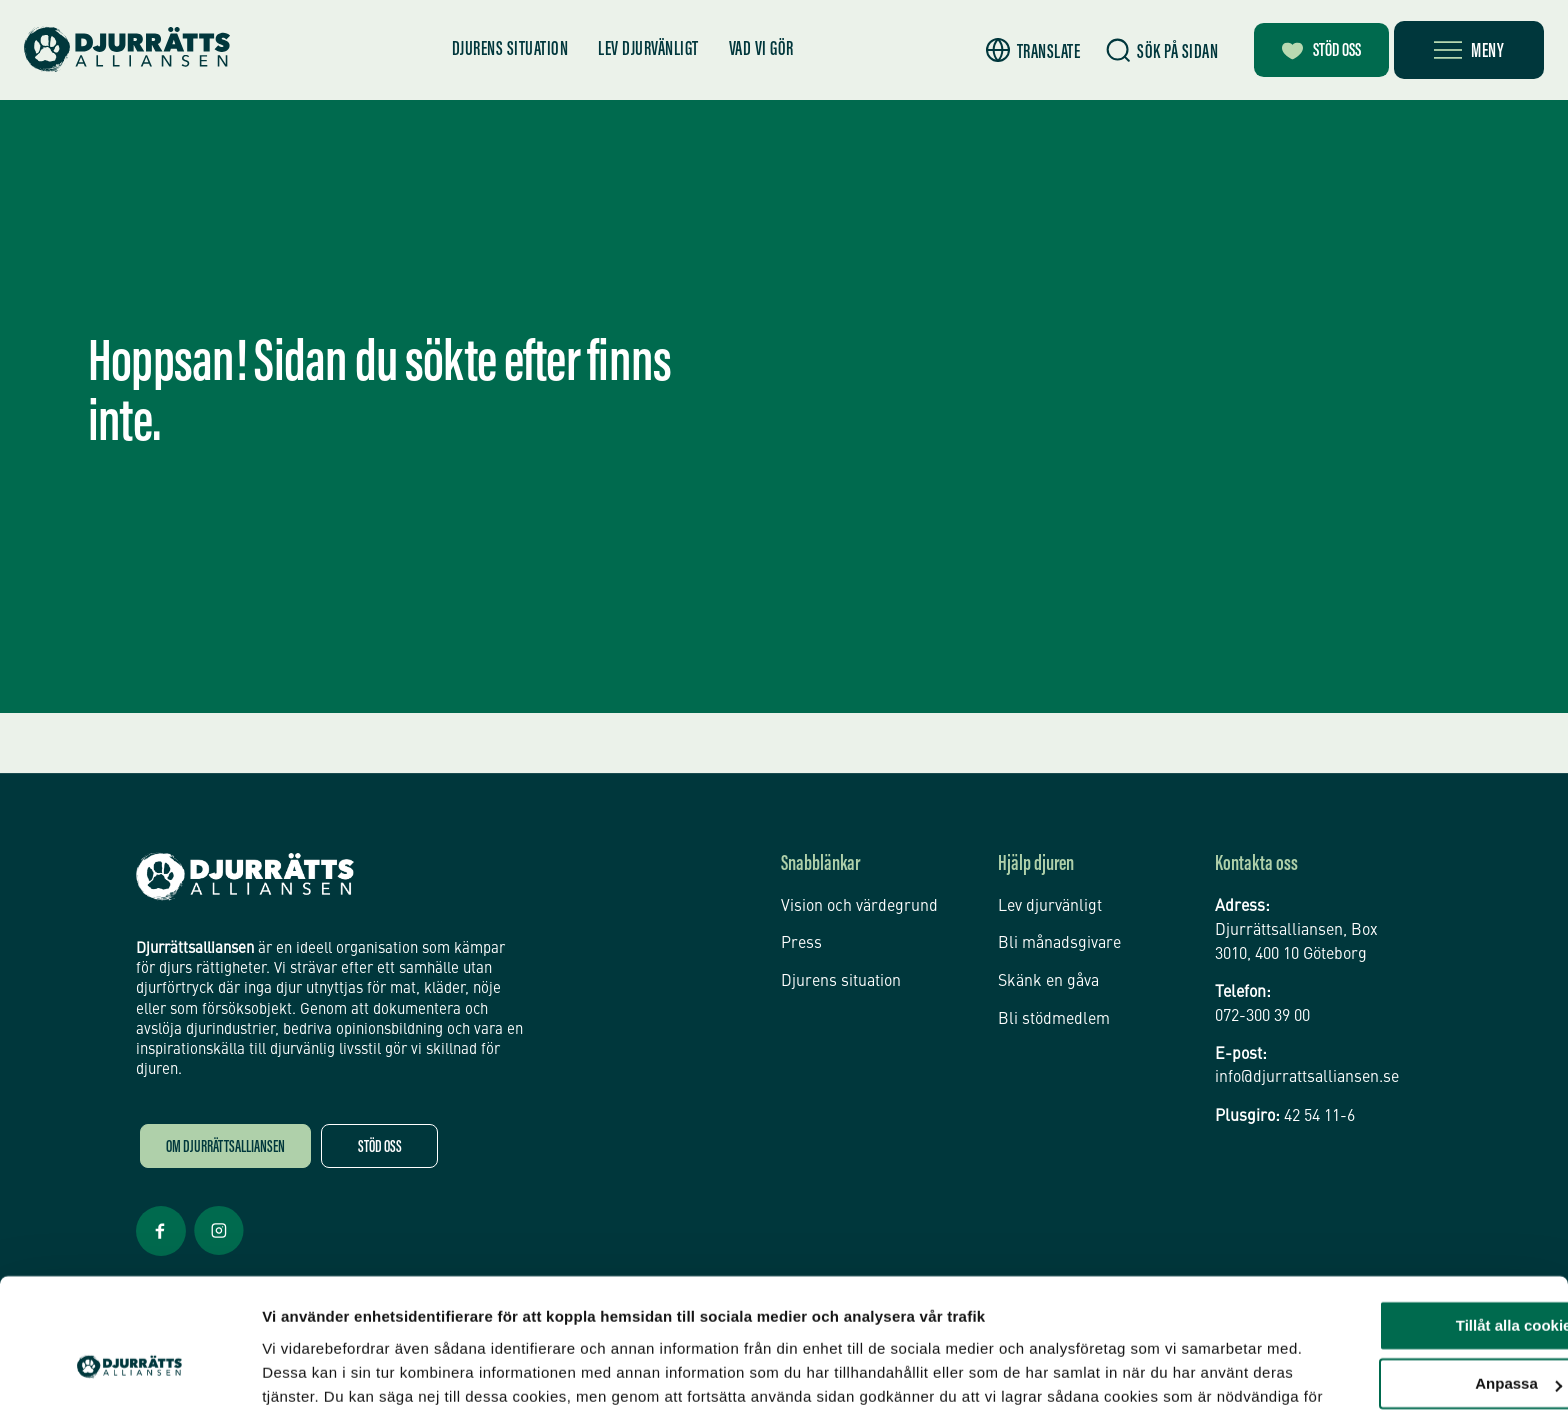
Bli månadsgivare (1059, 942)
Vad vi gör (756, 50)
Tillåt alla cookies (1401, 1221)
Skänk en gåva (1048, 979)
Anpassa (1401, 1279)
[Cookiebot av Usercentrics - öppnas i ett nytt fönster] (129, 1372)
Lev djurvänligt (644, 50)
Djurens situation (505, 50)
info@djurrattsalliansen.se (1307, 1079)
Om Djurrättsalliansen (225, 1148)
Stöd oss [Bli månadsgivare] (1315, 52)
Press (801, 942)
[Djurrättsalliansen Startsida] (245, 877)
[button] (1018, 50)
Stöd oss (380, 1148)
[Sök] (1148, 50)
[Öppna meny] (1469, 50)
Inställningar (307, 1371)
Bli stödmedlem (1054, 1016)
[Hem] (130, 49)
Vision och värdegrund (859, 906)
